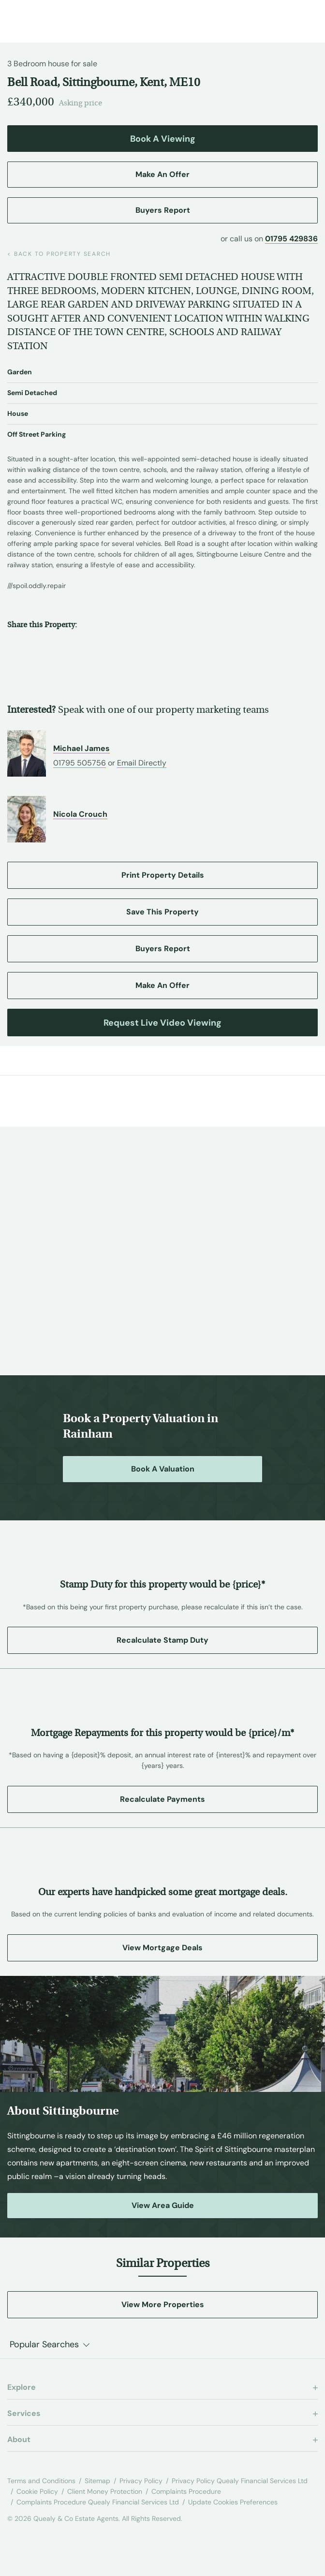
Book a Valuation (162, 1469)
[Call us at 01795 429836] (284, 17)
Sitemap (97, 2480)
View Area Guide (163, 2205)
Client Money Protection (104, 2491)
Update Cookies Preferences (233, 2502)
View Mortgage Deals (162, 1948)
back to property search (59, 254)
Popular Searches (44, 2344)
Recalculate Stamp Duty (162, 1640)
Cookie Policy (37, 2491)
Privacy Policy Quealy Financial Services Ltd (240, 2480)
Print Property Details (162, 875)
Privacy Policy (140, 2480)
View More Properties (162, 2304)
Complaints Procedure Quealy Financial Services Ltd (97, 2502)
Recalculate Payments (162, 1799)
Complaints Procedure (186, 2491)
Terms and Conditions (41, 2480)
